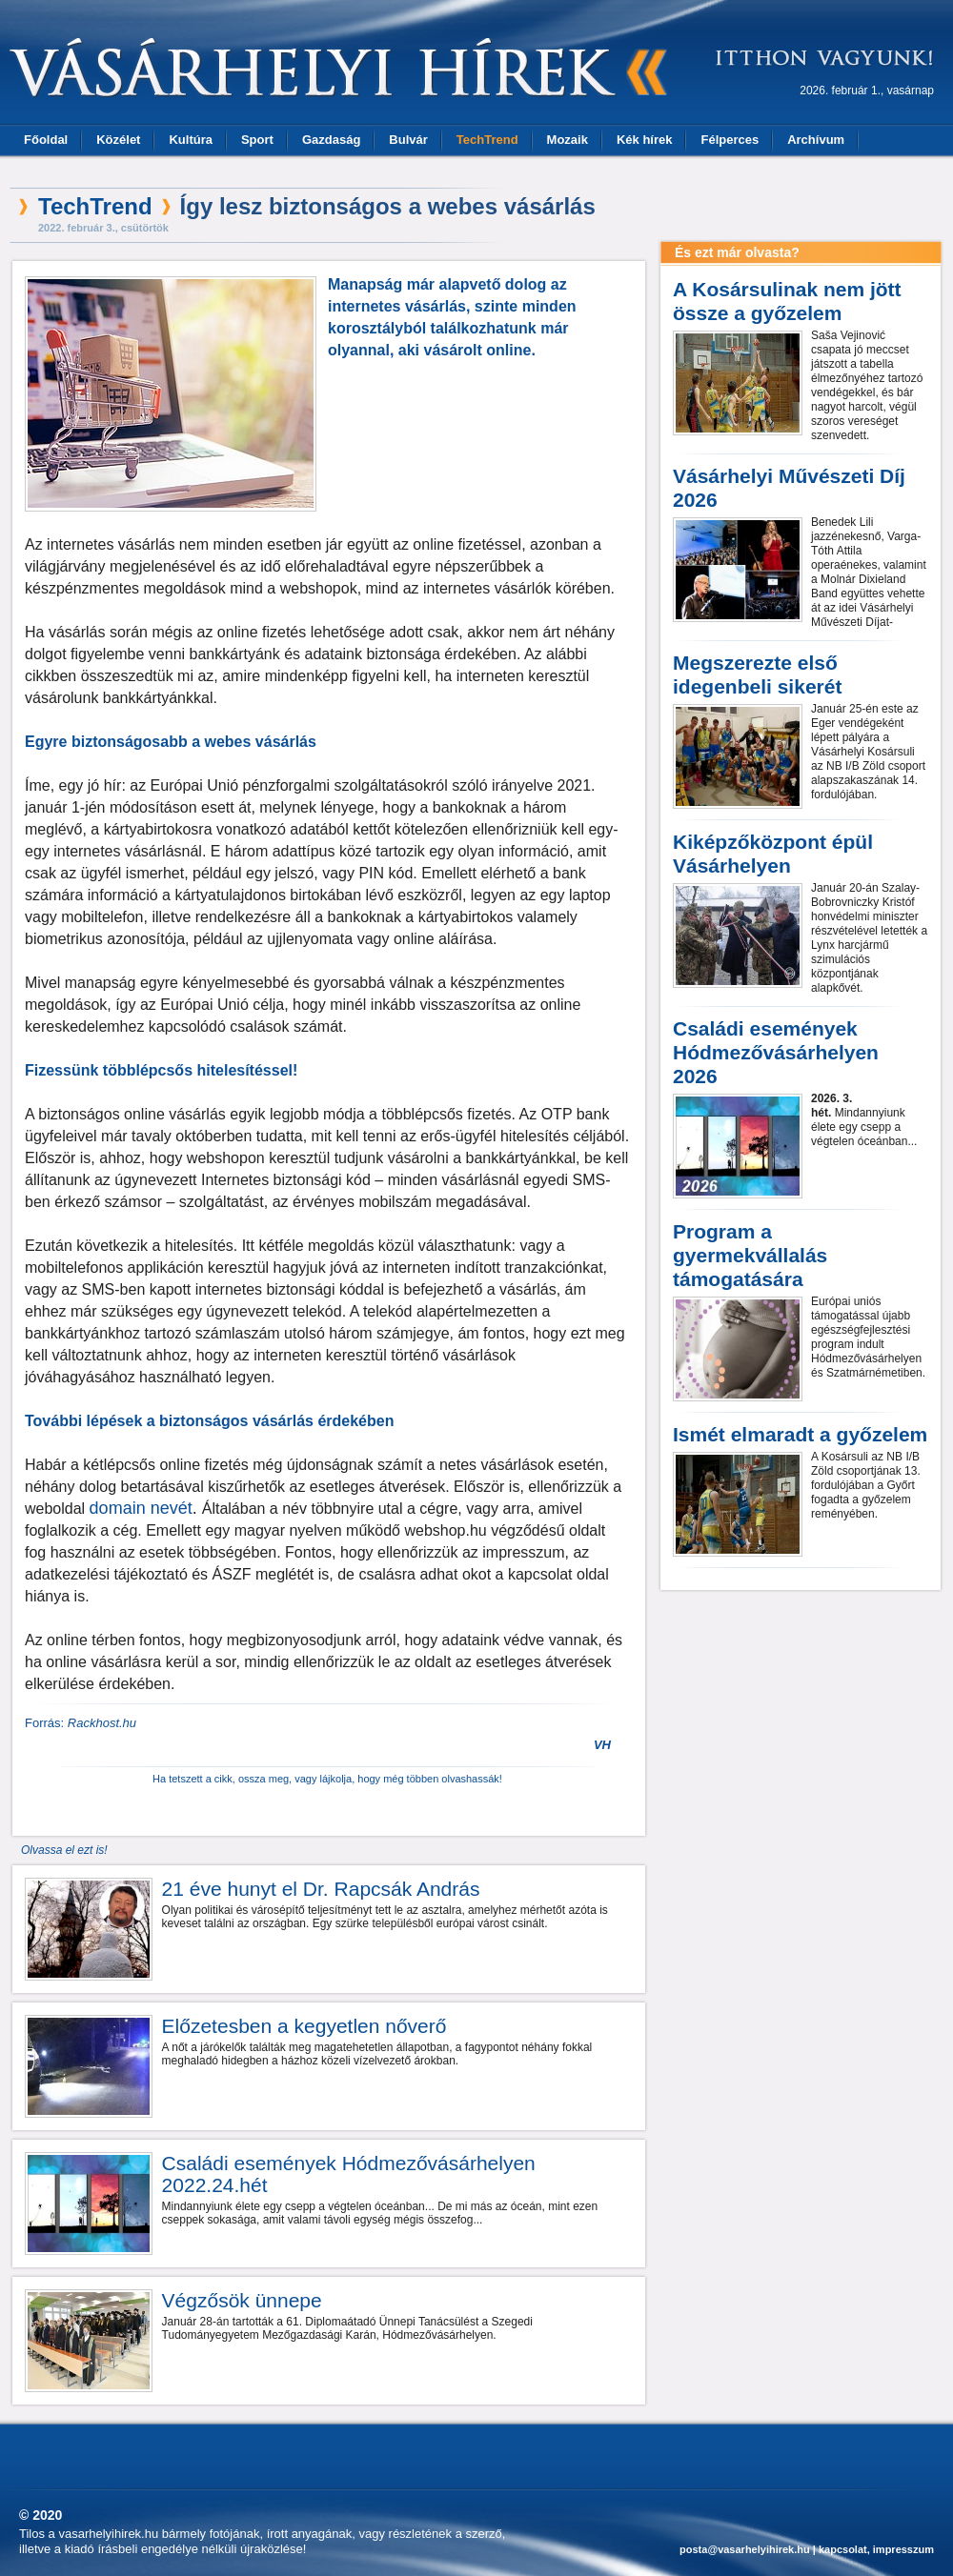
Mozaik (567, 139)
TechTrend (487, 139)
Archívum (815, 139)
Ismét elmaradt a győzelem (800, 1434)
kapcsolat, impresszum (876, 2549)
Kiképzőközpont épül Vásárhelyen (773, 853)
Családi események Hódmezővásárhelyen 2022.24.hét (349, 2174)
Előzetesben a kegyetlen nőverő (304, 2026)
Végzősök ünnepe (242, 2300)
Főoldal (46, 139)
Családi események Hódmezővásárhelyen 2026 (776, 1052)
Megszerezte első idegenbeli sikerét (757, 674)
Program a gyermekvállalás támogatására (750, 1255)
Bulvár (408, 139)
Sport (257, 139)
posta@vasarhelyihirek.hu (744, 2549)
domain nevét (141, 1508)
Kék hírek (645, 139)
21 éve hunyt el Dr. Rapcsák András (321, 1889)
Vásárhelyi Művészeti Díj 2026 (789, 488)
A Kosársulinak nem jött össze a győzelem (787, 301)
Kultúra (191, 139)
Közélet (118, 139)
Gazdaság (331, 139)
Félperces (729, 139)
